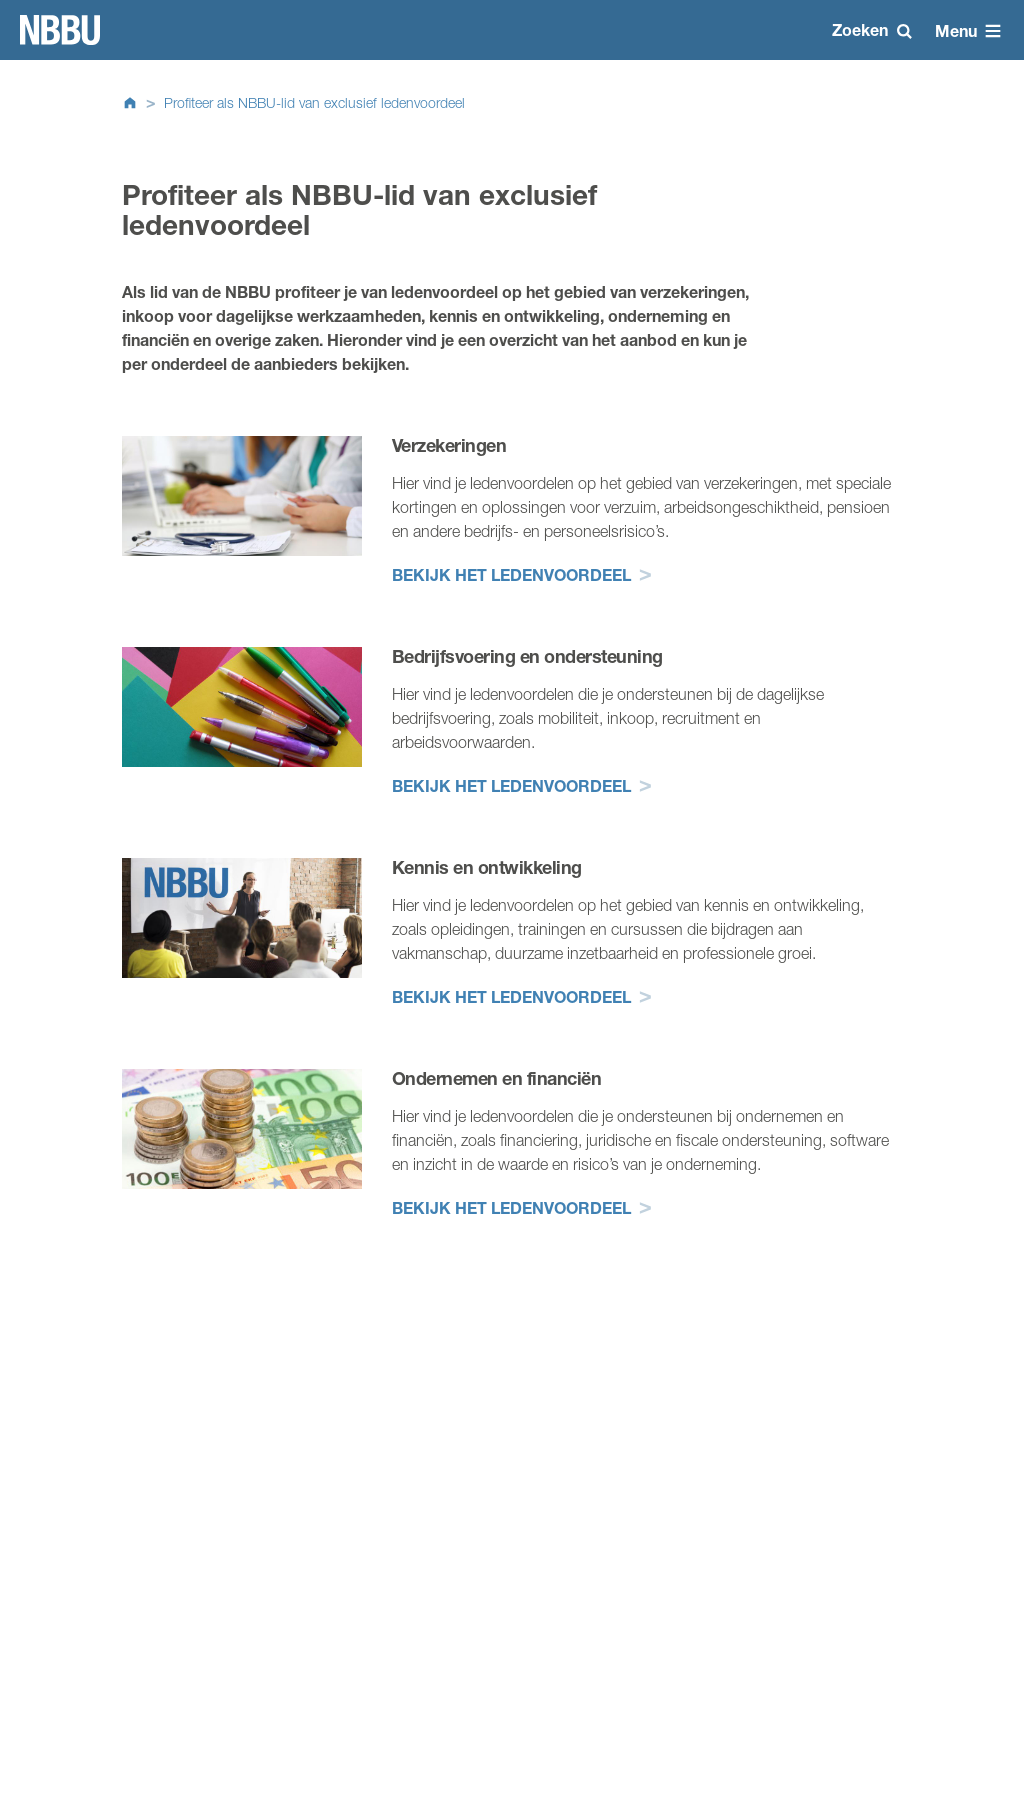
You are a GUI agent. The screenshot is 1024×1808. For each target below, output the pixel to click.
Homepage (60, 30)
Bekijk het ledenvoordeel (511, 574)
